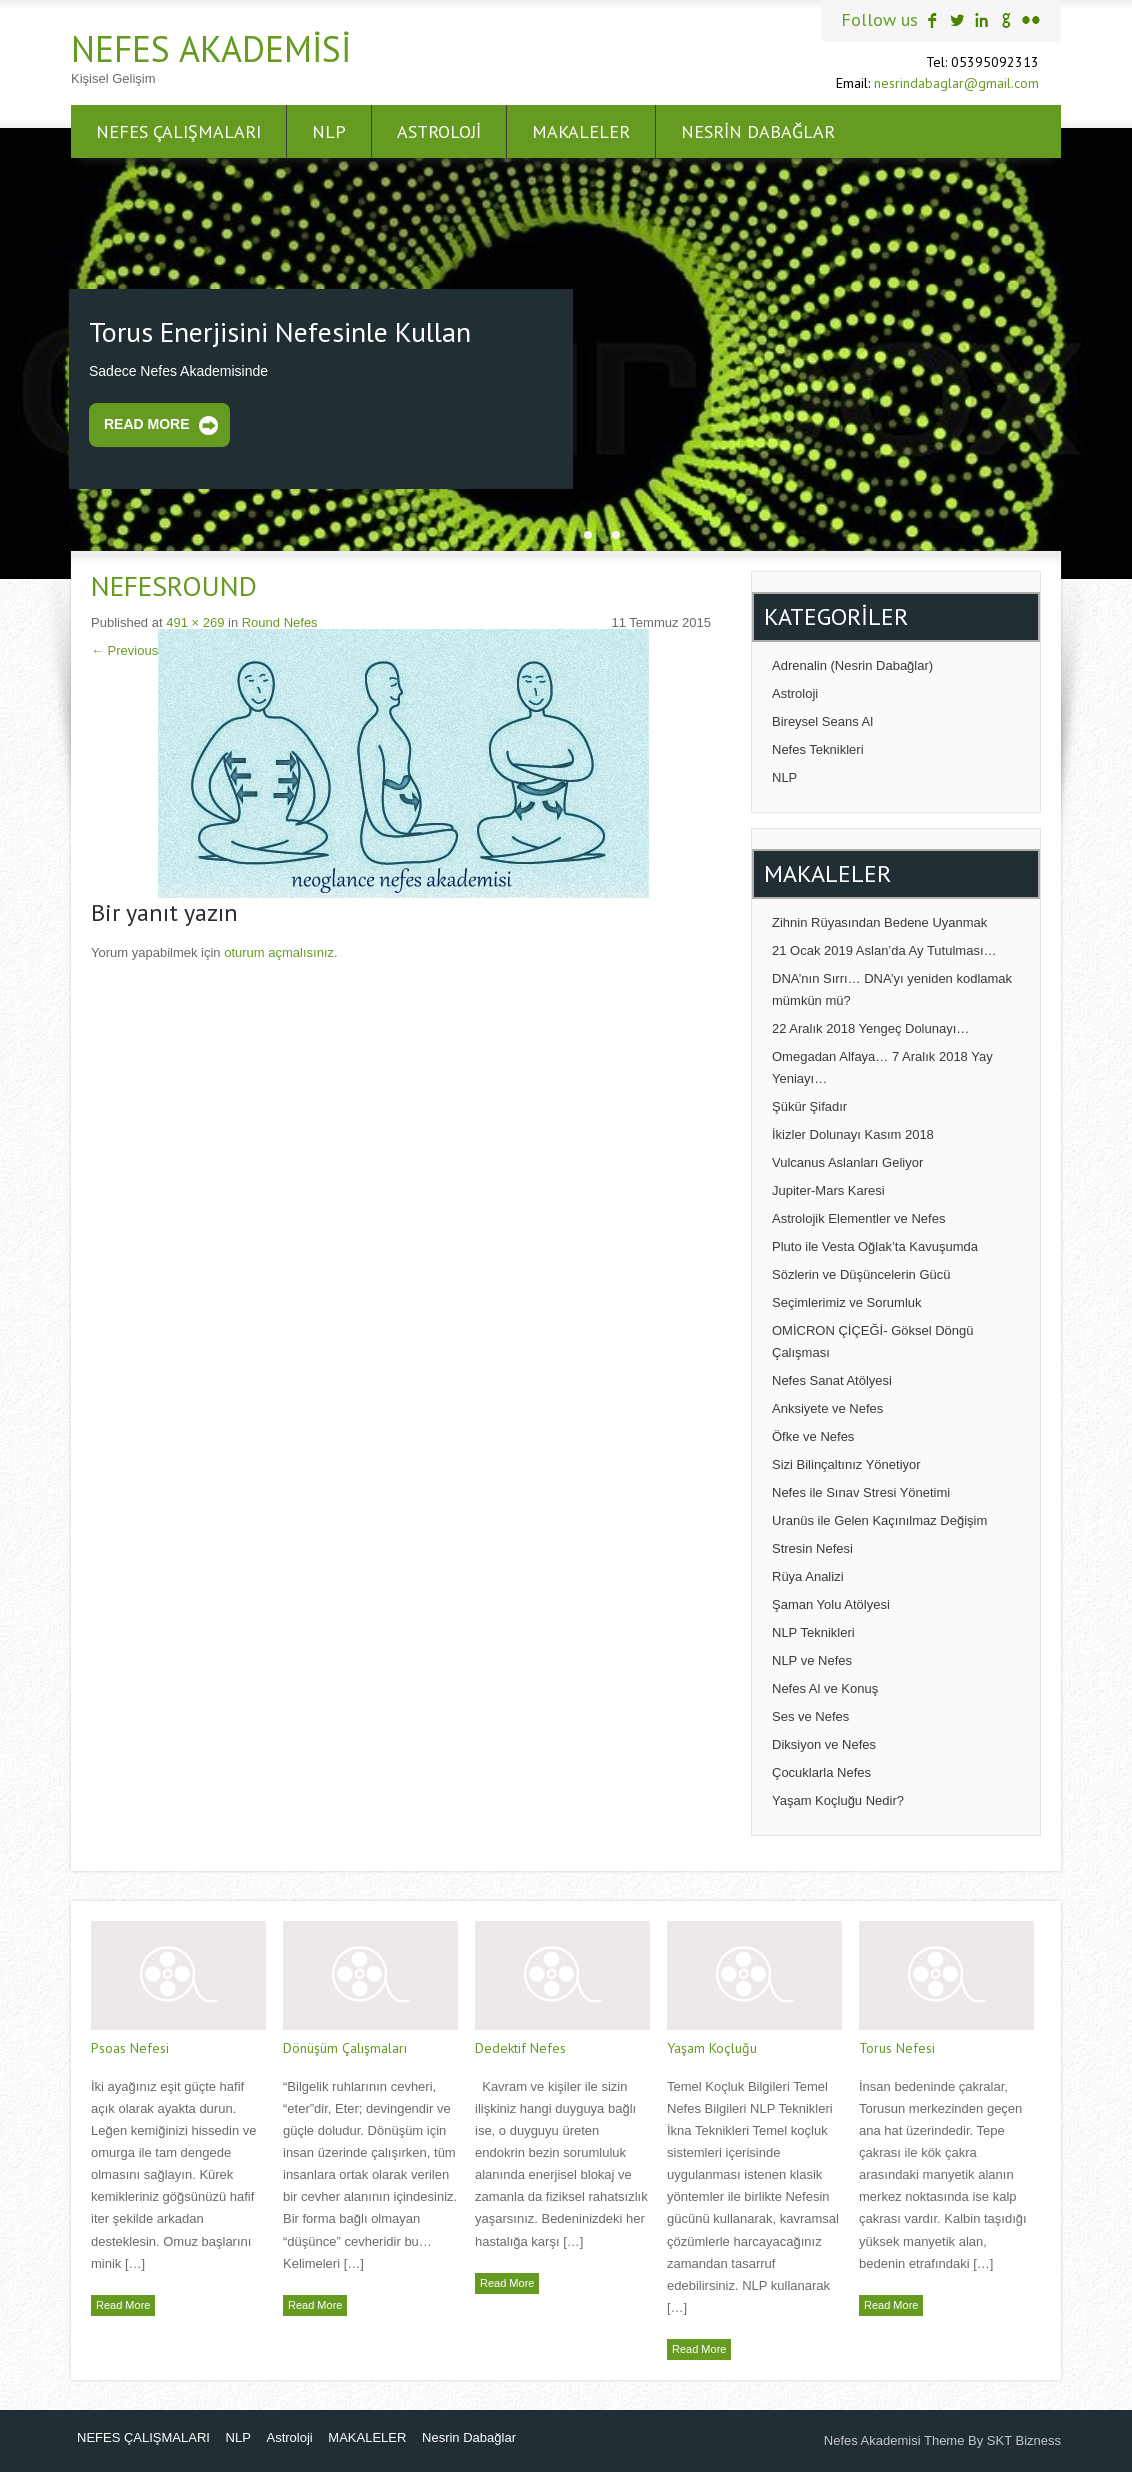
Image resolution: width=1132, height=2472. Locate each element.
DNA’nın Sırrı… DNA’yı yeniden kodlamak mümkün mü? (892, 989)
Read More (147, 424)
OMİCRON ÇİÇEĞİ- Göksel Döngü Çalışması (873, 1341)
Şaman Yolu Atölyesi (831, 1604)
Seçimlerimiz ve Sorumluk (847, 1302)
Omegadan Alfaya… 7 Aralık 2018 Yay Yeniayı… (882, 1067)
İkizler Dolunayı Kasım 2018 (853, 1134)
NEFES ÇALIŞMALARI (178, 131)
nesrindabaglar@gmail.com (956, 83)
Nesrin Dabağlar (758, 131)
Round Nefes (280, 622)
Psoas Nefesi (130, 2048)
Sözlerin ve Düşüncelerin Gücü (861, 1274)
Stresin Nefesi (812, 1548)
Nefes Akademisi (211, 48)
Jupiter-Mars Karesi (828, 1190)
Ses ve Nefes (810, 1716)
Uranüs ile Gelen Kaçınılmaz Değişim (879, 1520)
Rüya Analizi (808, 1576)
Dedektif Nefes (520, 2048)
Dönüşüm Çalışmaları (345, 2048)
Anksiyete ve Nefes (827, 1408)
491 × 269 (195, 622)
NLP (329, 131)
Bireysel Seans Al (822, 721)
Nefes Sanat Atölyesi (832, 1380)
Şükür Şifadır (809, 1106)
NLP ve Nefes (812, 1660)
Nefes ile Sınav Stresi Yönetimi (861, 1492)
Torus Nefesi (897, 2048)
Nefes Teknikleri (818, 749)
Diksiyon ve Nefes (824, 1744)
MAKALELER (581, 131)
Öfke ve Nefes (813, 1436)
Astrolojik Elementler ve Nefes (858, 1218)
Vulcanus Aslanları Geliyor (847, 1162)
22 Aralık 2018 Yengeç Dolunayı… (870, 1028)
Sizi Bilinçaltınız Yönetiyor (846, 1464)
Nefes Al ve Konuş (825, 1688)
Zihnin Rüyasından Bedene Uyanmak (879, 922)
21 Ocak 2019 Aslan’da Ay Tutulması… (884, 950)
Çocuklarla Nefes (821, 1772)
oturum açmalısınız (279, 952)
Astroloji (439, 131)
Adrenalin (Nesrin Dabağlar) (852, 665)
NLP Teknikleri (813, 1632)
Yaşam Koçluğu (712, 2048)
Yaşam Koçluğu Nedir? (838, 1800)
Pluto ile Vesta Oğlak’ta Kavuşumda (875, 1246)
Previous (124, 650)
